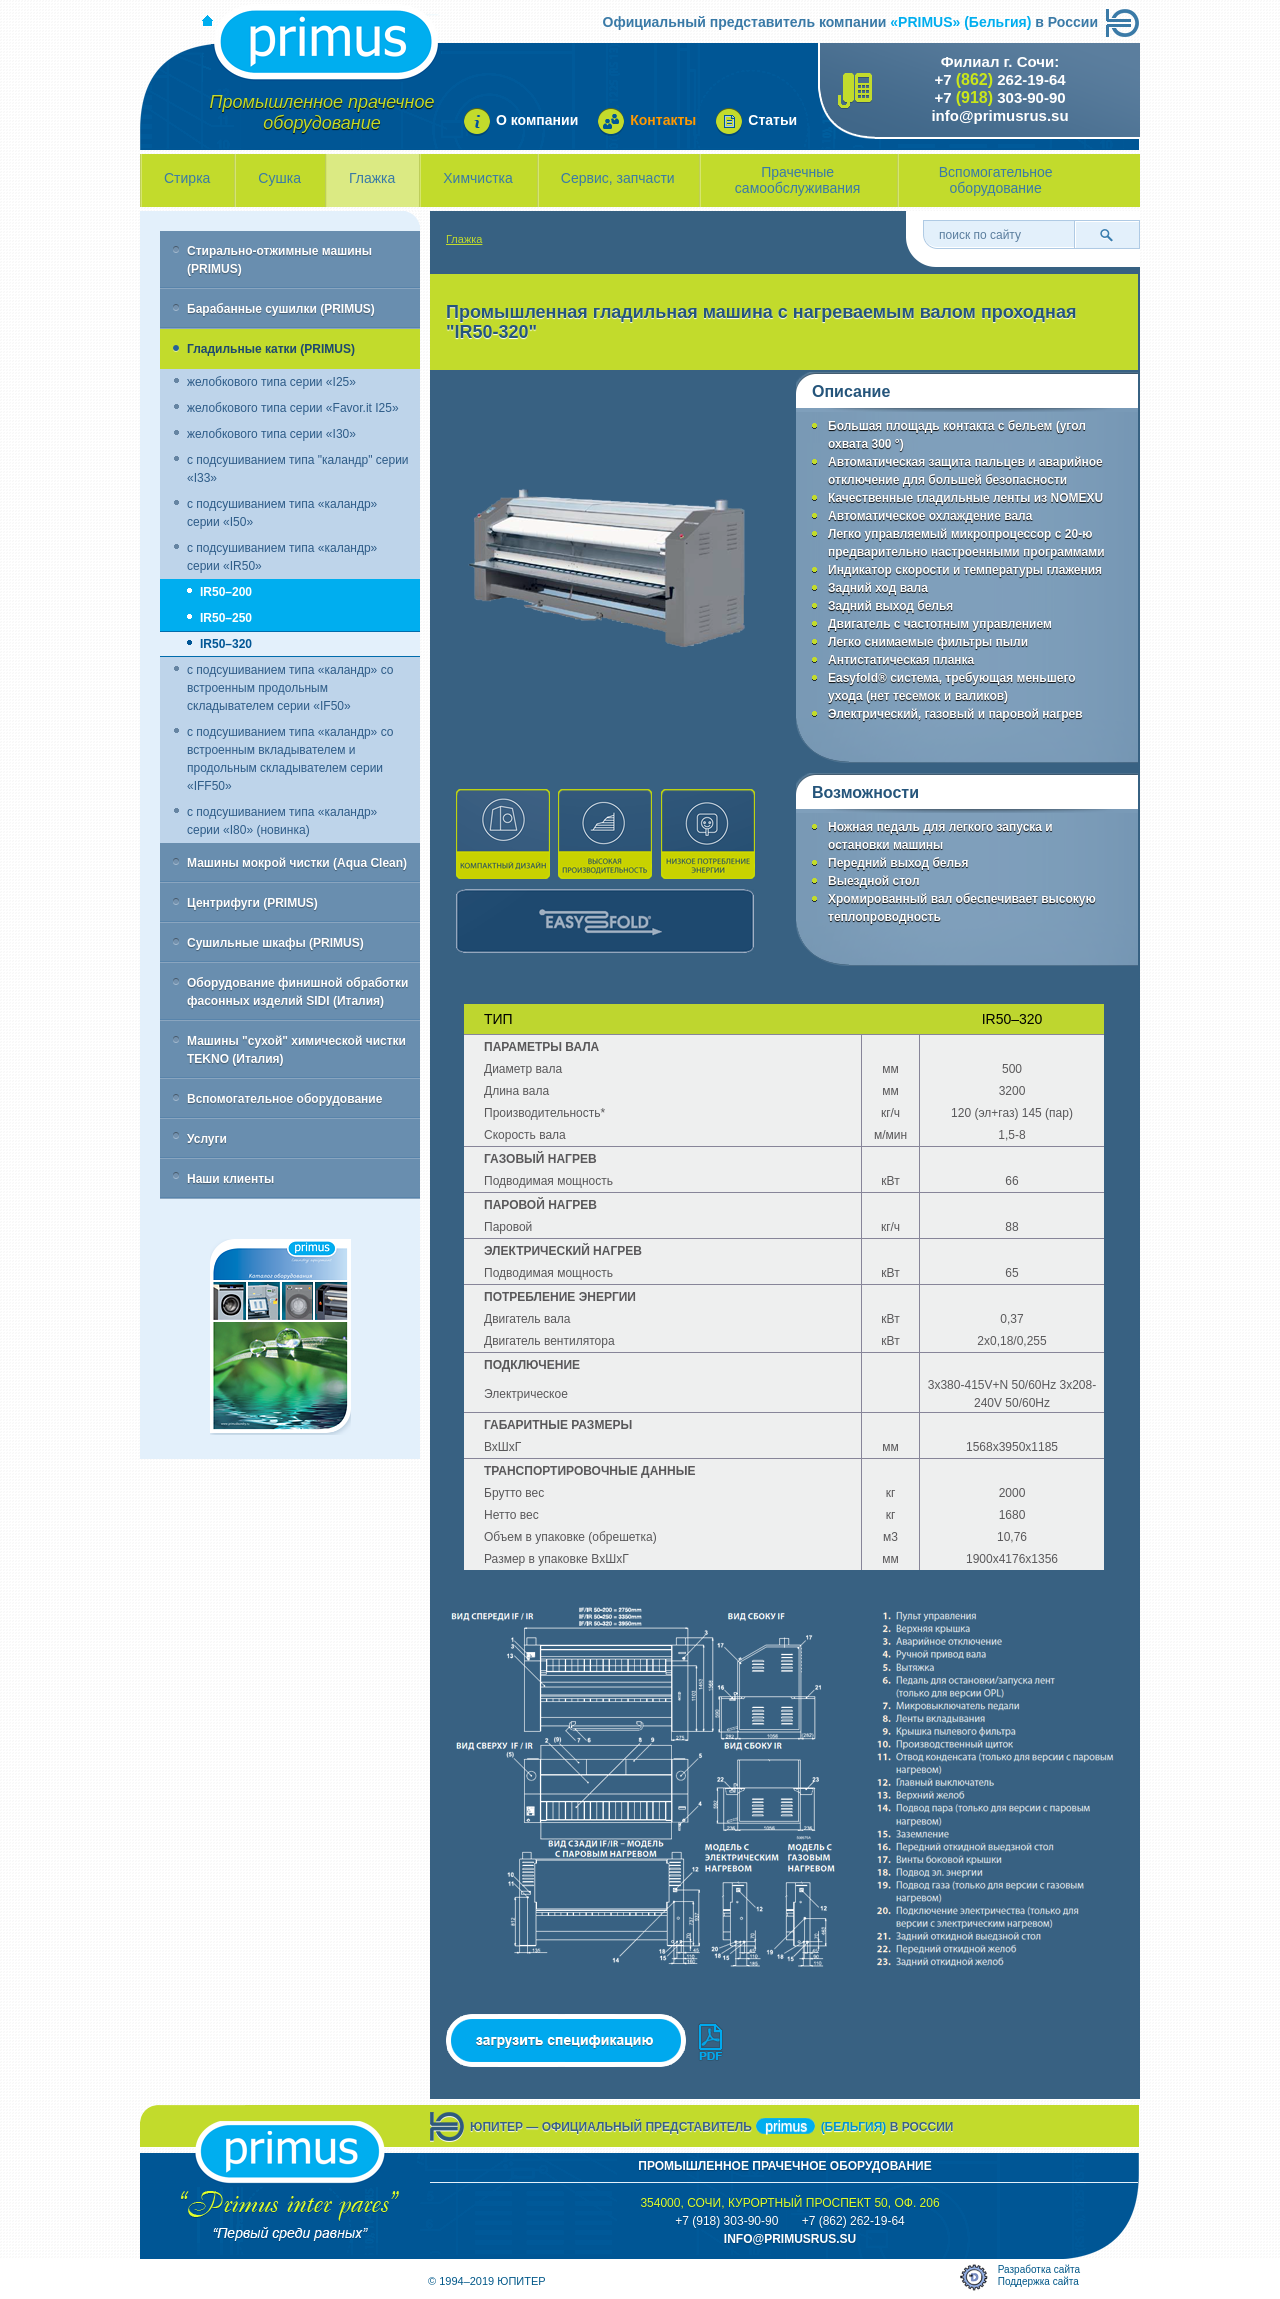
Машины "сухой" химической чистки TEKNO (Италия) (296, 1050)
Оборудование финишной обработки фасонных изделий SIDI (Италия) (297, 992)
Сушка (279, 178)
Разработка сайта (1039, 2269)
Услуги (207, 1139)
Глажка (372, 178)
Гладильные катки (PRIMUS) (271, 349)
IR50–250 (226, 618)
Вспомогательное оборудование (996, 180)
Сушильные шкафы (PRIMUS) (275, 943)
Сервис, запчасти (618, 178)
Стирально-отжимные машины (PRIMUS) (279, 260)
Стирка (187, 178)
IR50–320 (226, 644)
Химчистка (478, 178)
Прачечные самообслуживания (798, 180)
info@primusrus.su (999, 115)
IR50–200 (226, 592)
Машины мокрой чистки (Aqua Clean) (297, 863)
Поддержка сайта (1038, 2281)
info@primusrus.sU (790, 2239)
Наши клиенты (230, 1179)
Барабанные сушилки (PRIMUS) (281, 309)
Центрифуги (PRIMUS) (252, 903)
